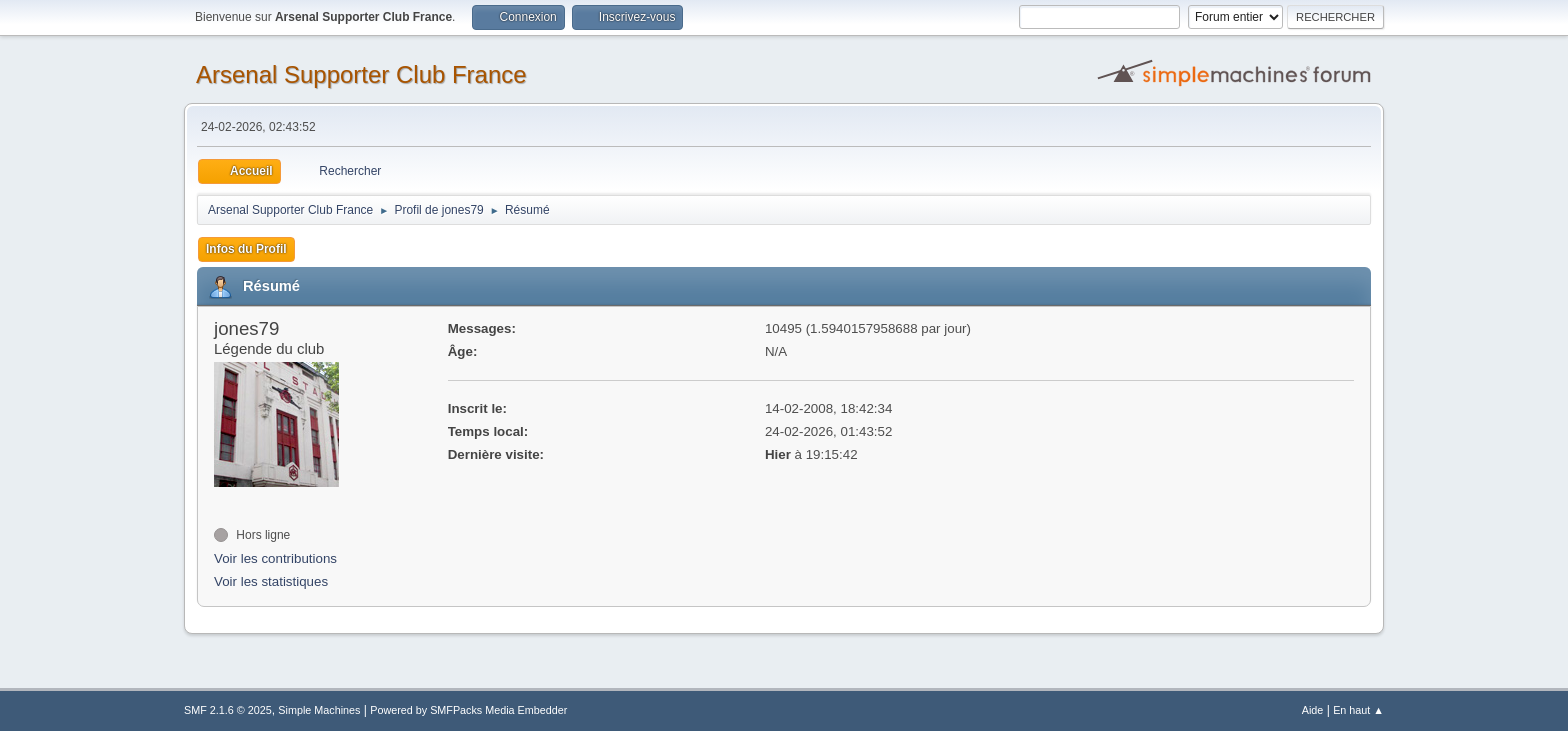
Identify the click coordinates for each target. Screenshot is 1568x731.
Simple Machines (319, 710)
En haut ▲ (1358, 710)
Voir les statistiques (271, 581)
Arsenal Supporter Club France (361, 74)
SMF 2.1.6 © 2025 (228, 710)
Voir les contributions (275, 558)
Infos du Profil (246, 249)
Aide (1313, 710)
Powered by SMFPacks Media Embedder (468, 710)
